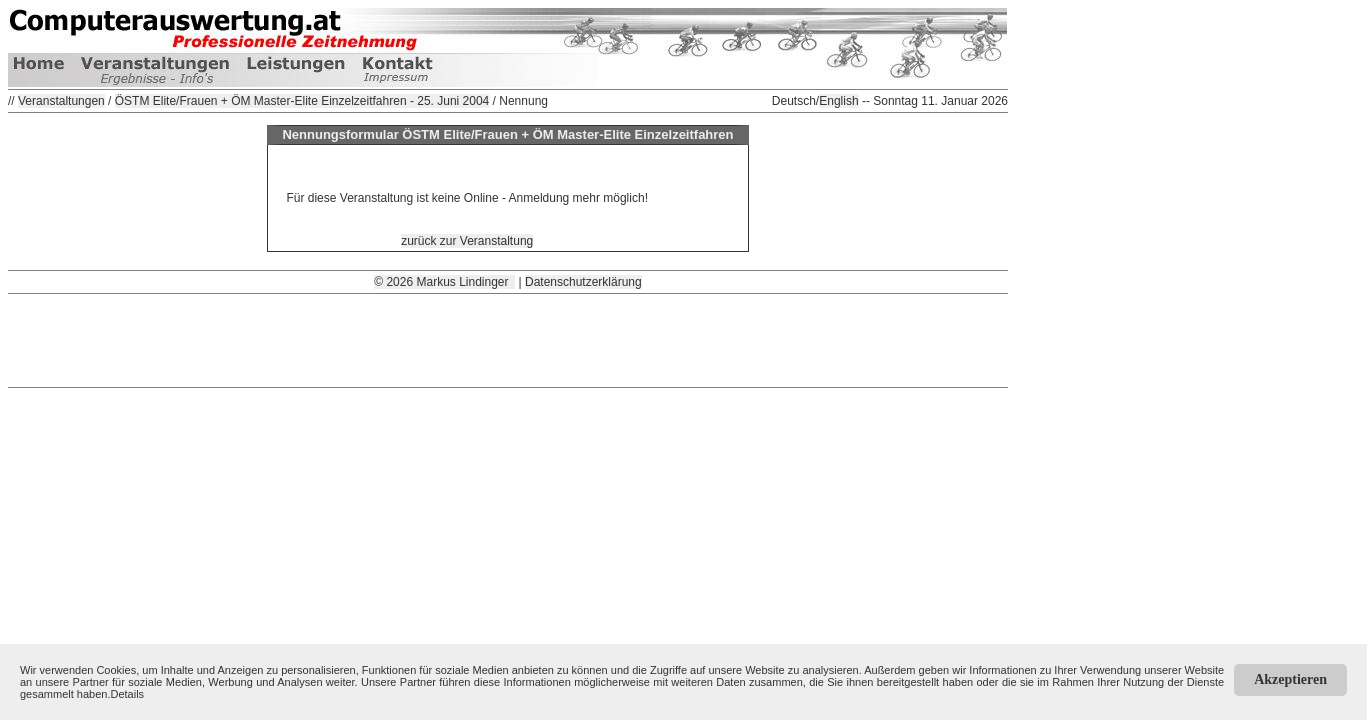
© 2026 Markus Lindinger (444, 282)
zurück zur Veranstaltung (467, 241)
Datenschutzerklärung (583, 282)
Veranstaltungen (61, 101)
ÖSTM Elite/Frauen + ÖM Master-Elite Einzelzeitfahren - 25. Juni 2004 (302, 101)
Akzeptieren (1290, 679)
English (838, 101)
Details (128, 694)
